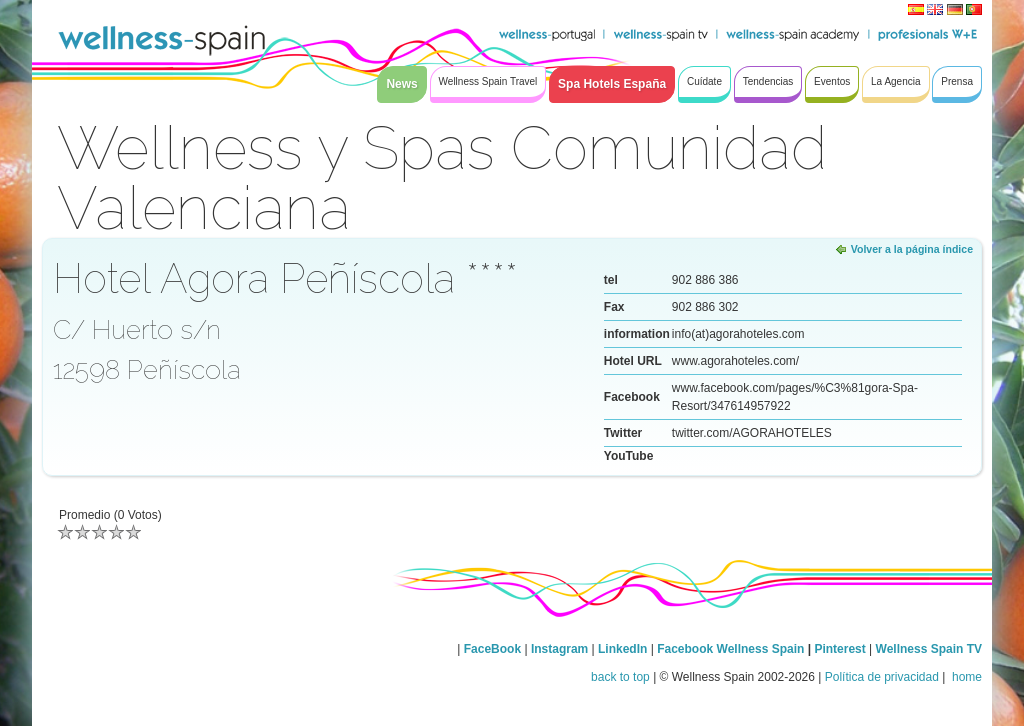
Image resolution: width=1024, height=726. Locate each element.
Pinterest (841, 649)
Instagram (559, 649)
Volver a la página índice (912, 249)
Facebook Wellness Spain (730, 649)
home (965, 677)
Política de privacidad (882, 677)
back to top (620, 677)
